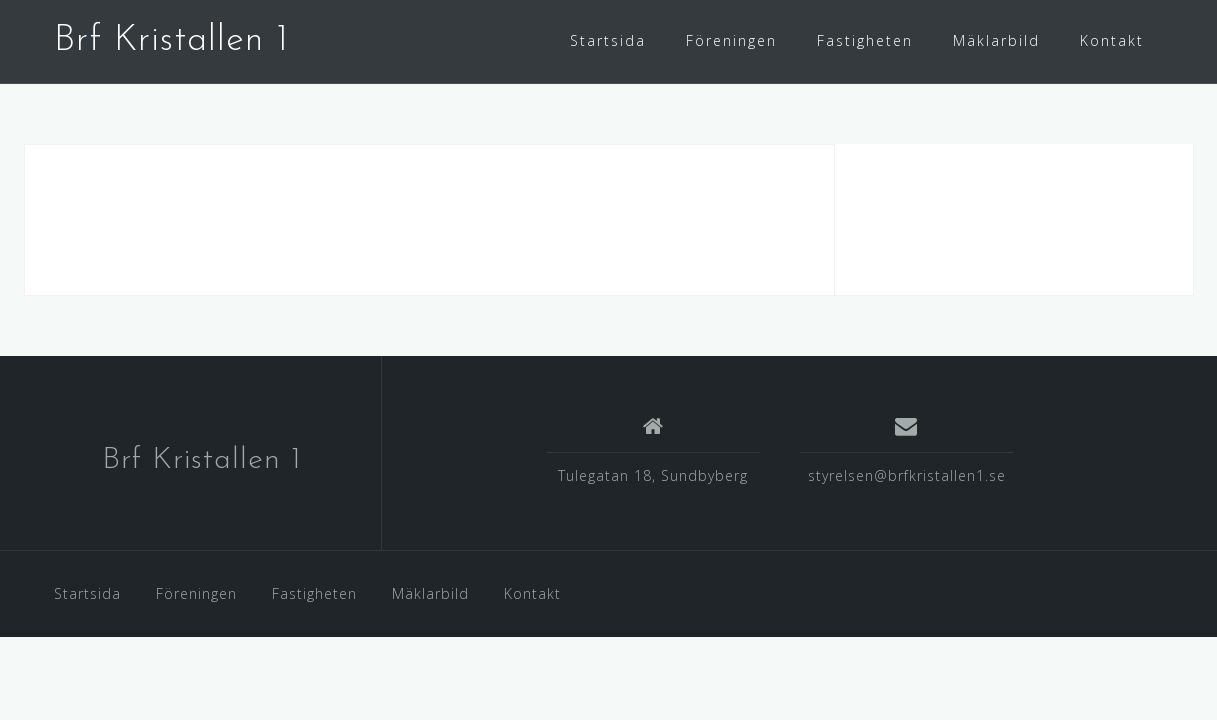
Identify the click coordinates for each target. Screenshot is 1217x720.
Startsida (608, 40)
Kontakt (1112, 40)
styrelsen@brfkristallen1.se (907, 475)
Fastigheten (865, 40)
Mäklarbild (996, 40)
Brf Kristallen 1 (171, 41)
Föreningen (731, 40)
